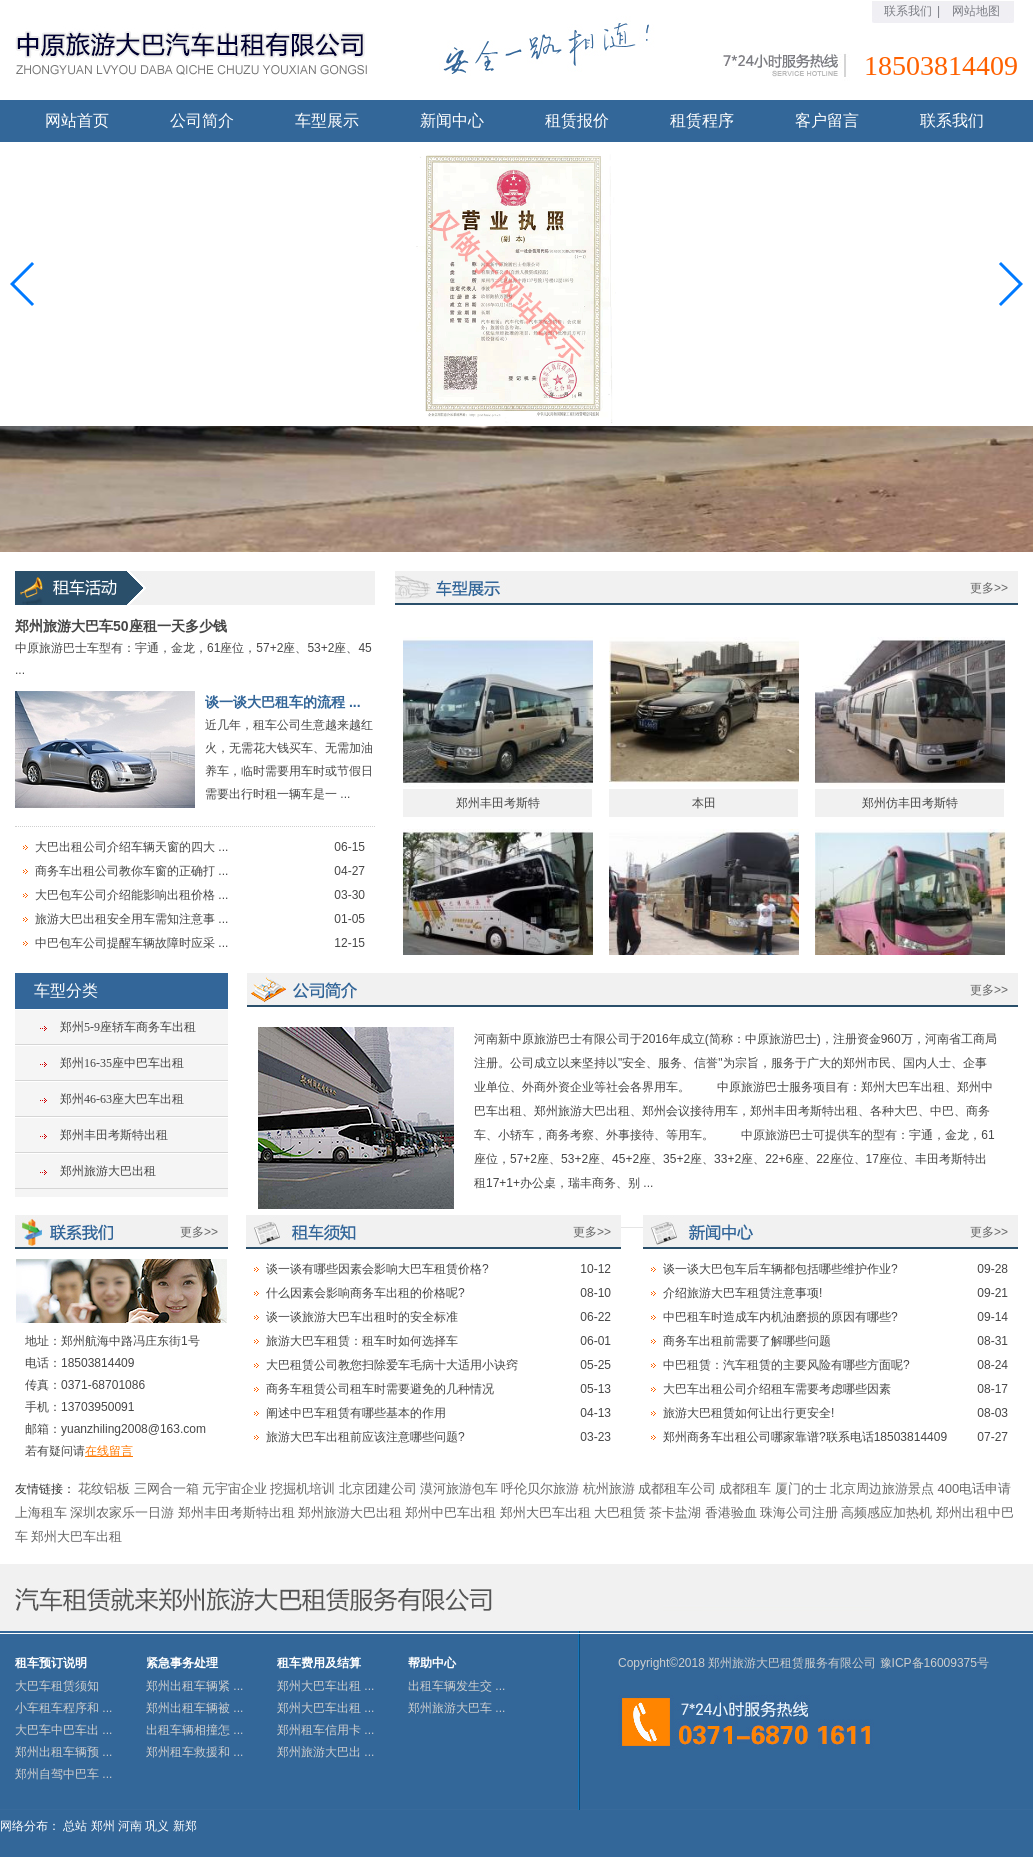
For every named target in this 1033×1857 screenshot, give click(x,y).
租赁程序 (702, 120)
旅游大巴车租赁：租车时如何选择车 (362, 1341)
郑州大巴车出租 (545, 1512)
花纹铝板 (104, 1488)
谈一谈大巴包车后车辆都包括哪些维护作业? (780, 1269)
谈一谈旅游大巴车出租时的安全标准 (362, 1317)
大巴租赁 (620, 1512)
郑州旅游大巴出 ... (325, 1752)
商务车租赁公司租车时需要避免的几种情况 (380, 1389)
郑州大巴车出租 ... (325, 1686)
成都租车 (745, 1488)
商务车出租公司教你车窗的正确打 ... (131, 871)
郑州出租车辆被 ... (194, 1708)
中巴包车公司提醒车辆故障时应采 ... (131, 943)
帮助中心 (432, 1663)
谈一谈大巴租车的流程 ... (283, 702)
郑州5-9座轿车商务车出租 (128, 1027)
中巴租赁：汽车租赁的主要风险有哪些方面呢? (786, 1365)
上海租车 (41, 1512)
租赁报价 (577, 120)
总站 (75, 1826)
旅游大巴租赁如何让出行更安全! (748, 1413)
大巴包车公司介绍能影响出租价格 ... (131, 895)
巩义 (157, 1826)
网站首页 (77, 120)
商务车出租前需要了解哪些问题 (747, 1341)
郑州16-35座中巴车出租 (122, 1063)
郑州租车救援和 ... (194, 1752)
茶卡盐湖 (675, 1512)
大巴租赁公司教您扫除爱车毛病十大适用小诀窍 (392, 1365)
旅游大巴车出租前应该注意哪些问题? (365, 1437)
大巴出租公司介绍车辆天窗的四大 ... (131, 847)
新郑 (185, 1826)
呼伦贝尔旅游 (540, 1488)
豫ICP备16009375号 (934, 1663)
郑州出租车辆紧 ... (194, 1686)
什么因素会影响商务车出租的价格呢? (365, 1293)
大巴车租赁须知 (57, 1686)
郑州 (103, 1826)
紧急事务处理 (182, 1663)
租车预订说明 (51, 1663)
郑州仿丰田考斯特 (910, 811)
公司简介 (202, 120)
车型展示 (327, 120)
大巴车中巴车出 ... (63, 1730)
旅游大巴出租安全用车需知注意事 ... (131, 919)
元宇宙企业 (234, 1488)
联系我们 (908, 11)
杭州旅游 (609, 1488)
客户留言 (827, 120)
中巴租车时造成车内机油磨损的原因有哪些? (780, 1317)
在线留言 (109, 1451)
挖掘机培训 (302, 1488)
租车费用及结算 (319, 1663)
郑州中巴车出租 (450, 1512)
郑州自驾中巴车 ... (63, 1774)
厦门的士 (801, 1488)
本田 (704, 811)
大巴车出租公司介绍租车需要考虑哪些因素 (777, 1389)
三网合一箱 (166, 1488)
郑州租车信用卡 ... (325, 1730)
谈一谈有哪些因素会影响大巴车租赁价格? (377, 1269)
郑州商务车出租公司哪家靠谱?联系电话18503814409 (805, 1437)
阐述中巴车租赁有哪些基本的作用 (356, 1413)
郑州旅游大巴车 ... (456, 1708)
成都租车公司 (677, 1488)
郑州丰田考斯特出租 (114, 1135)
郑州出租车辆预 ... (63, 1752)
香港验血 (731, 1512)
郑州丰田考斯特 (498, 811)
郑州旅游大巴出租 (108, 1171)
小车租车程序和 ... (63, 1708)
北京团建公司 (378, 1488)
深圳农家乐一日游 (122, 1512)
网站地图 (976, 11)
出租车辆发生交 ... (456, 1686)
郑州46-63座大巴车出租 (122, 1099)
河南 (130, 1826)
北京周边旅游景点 (882, 1488)
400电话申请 (974, 1488)
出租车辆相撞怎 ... (194, 1730)
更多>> (989, 588)
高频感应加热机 (886, 1512)
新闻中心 (452, 120)
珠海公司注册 (799, 1512)
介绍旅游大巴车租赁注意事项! (742, 1293)
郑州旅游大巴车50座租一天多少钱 (121, 626)
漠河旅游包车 (459, 1488)
